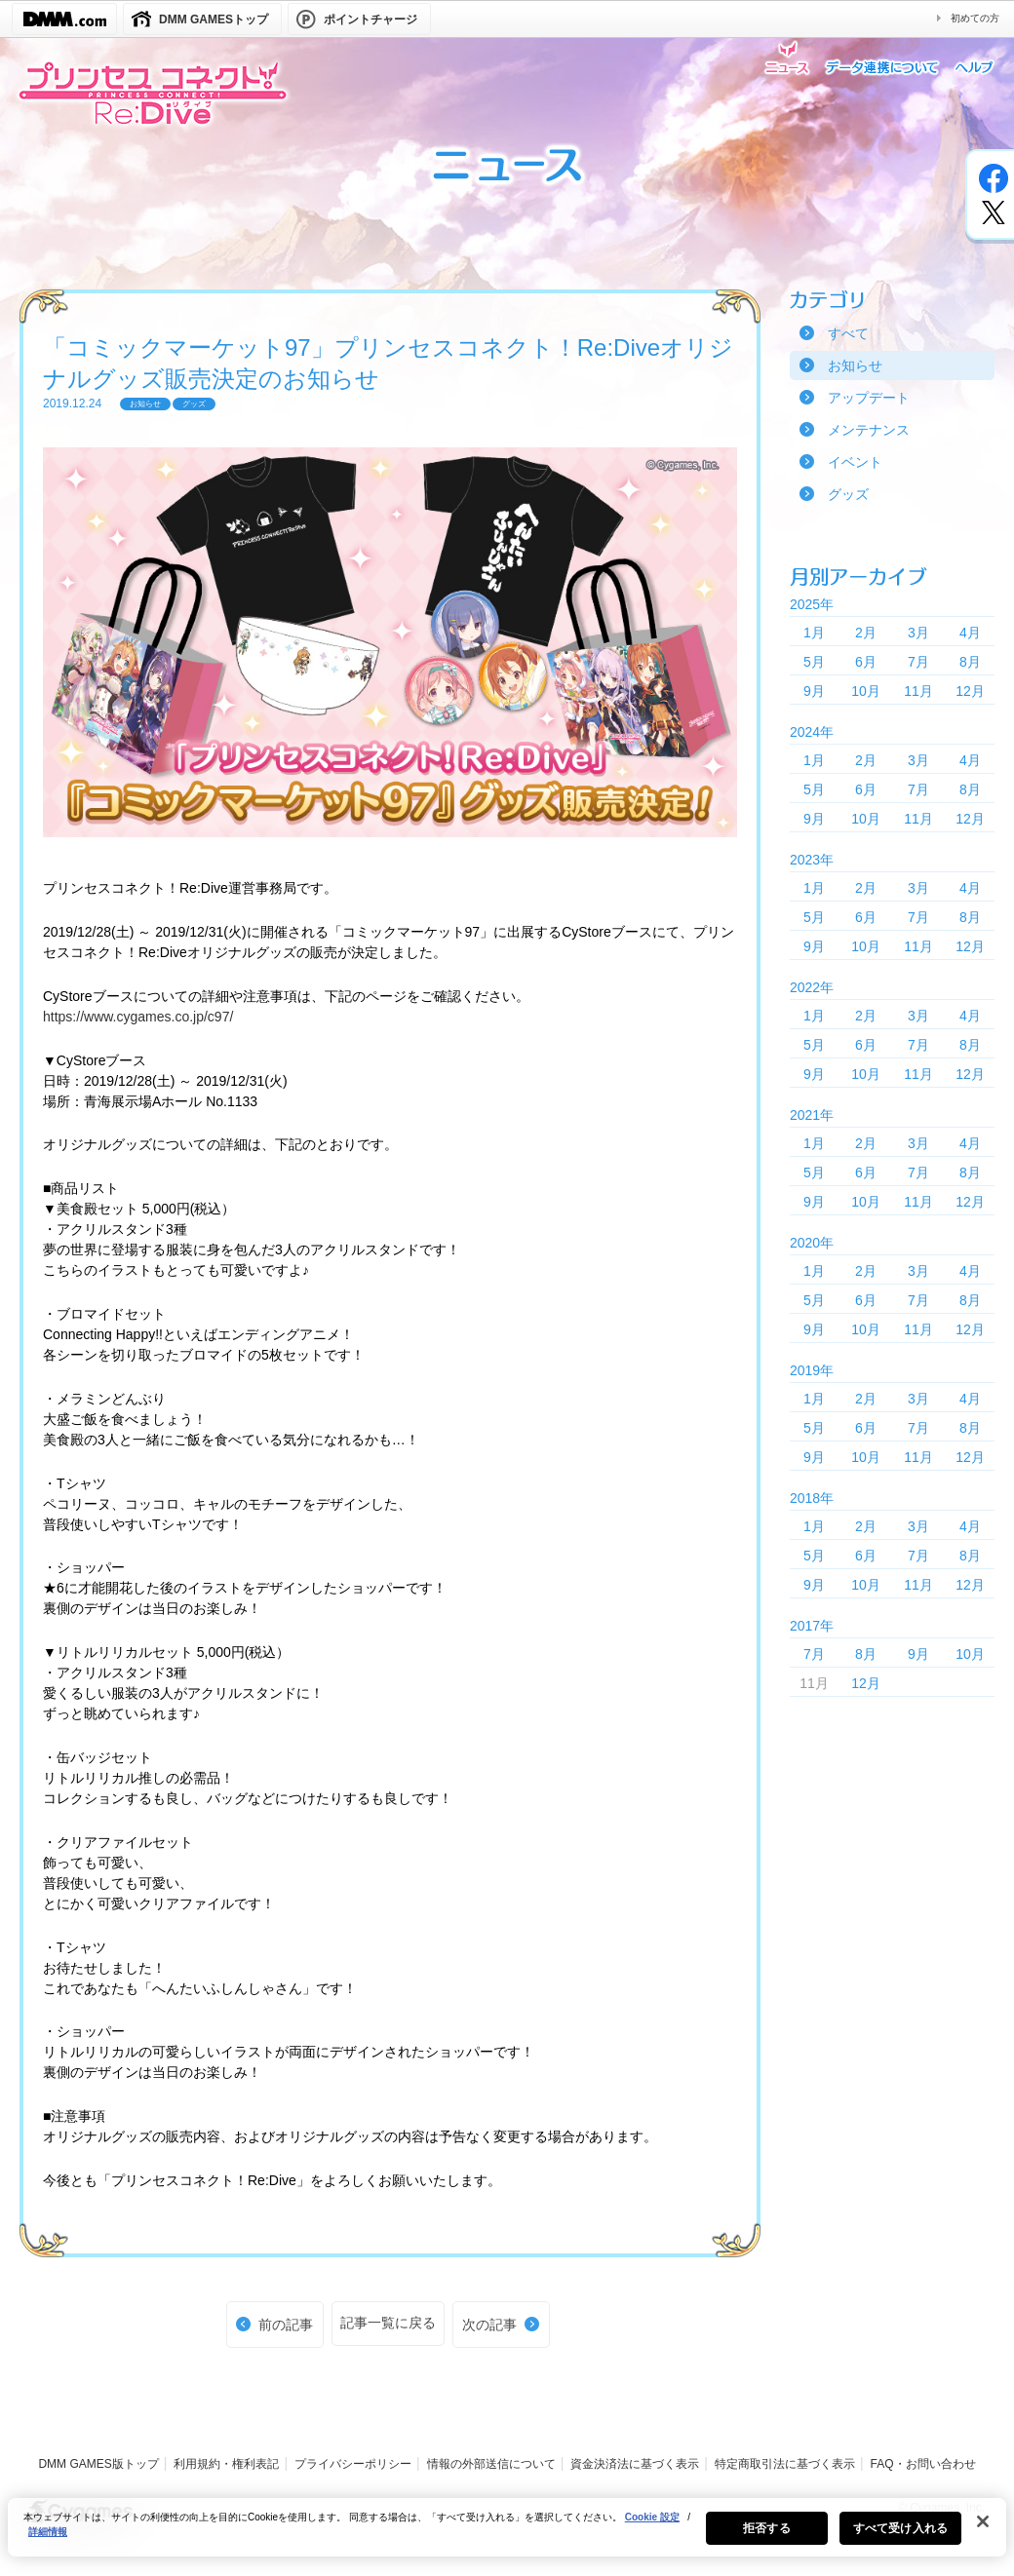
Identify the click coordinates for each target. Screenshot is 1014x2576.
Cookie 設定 (652, 2528)
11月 (918, 691)
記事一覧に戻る (388, 2322)
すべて (848, 333)
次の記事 (489, 2324)
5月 (814, 662)
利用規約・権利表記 (226, 2464)
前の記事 (285, 2324)
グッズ (848, 494)
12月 (970, 691)
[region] (507, 2539)
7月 (918, 662)
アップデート (869, 397)
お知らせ (855, 365)
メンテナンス (869, 430)
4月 (970, 632)
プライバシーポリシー (352, 2464)
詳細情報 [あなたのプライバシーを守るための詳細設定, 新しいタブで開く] (47, 2543)
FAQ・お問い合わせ (923, 2464)
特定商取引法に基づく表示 (785, 2464)
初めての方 (975, 18)
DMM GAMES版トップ (98, 2464)
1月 (814, 632)
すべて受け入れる (900, 2540)
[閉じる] (982, 2533)
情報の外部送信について (491, 2464)
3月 (918, 632)
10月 (865, 691)
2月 (866, 632)
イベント (855, 462)
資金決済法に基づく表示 (634, 2464)
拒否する (766, 2540)
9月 (814, 691)
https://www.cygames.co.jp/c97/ (138, 1016)
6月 (866, 662)
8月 (970, 662)
